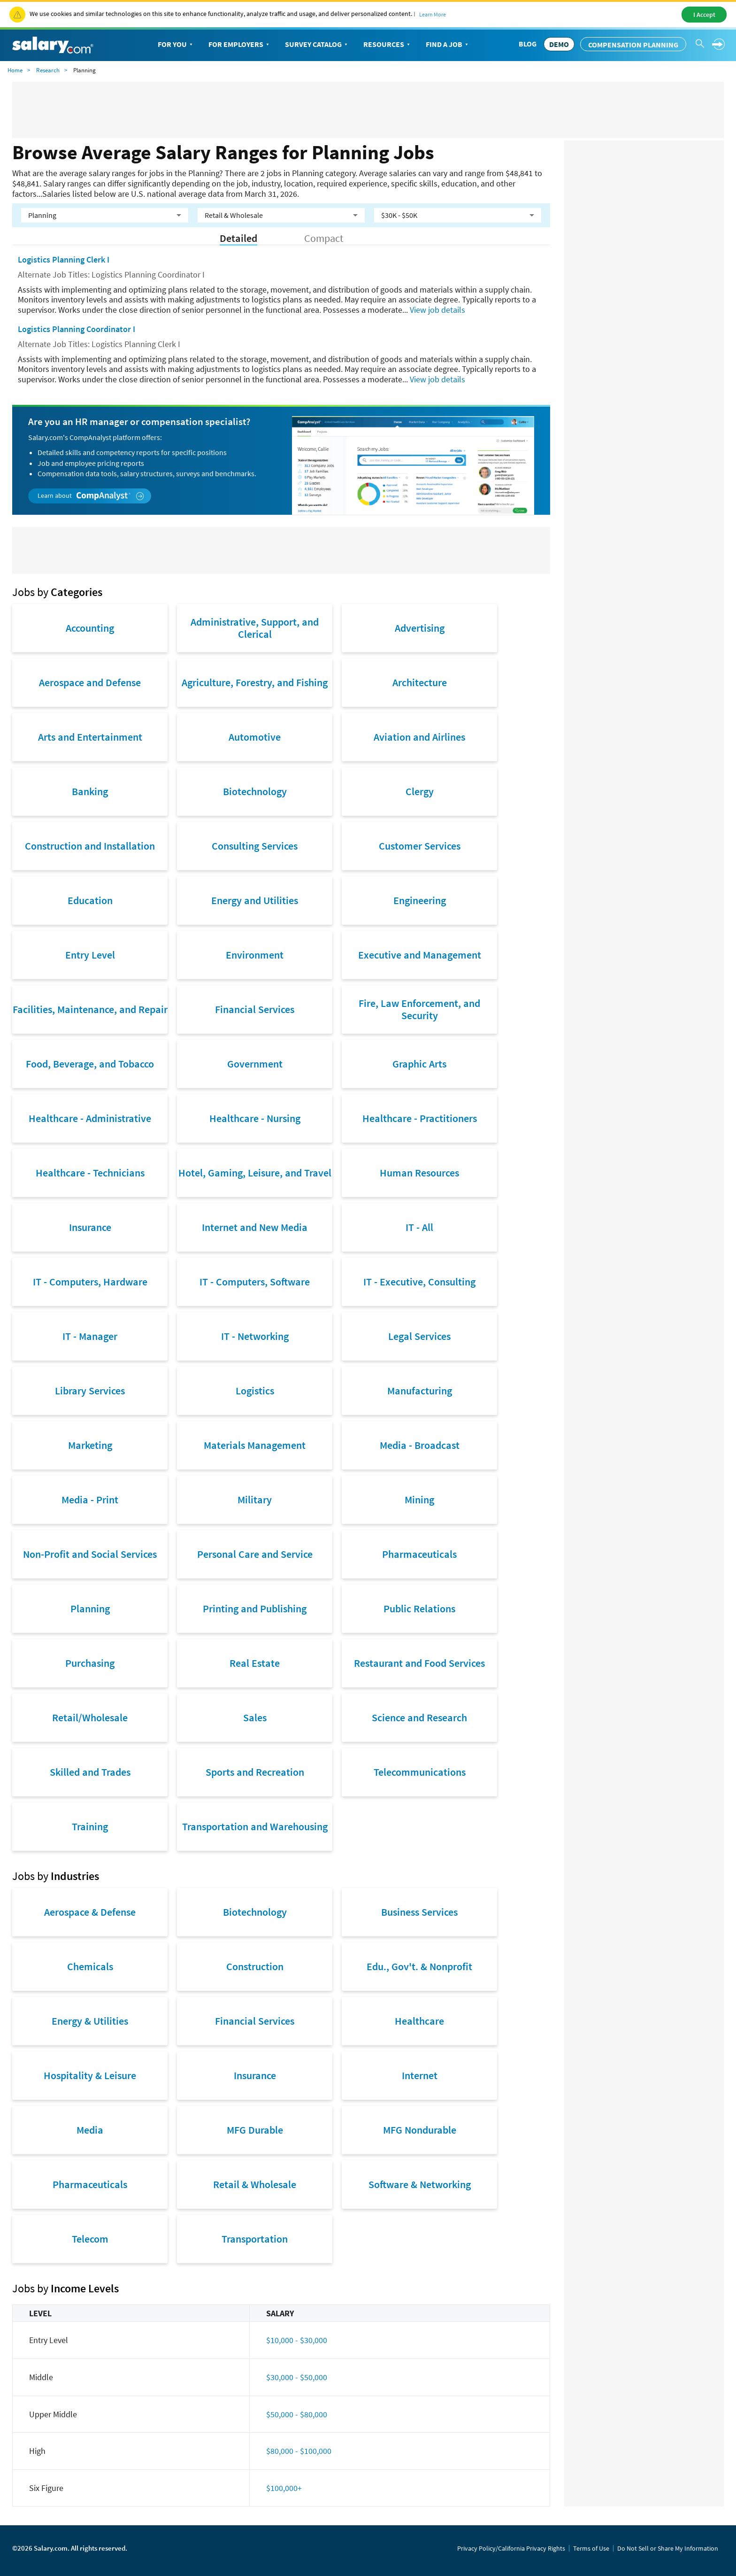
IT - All (419, 1227)
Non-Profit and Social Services (90, 1554)
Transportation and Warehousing (255, 1826)
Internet (419, 2075)
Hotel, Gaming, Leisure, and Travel (254, 1172)
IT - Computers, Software (254, 1281)
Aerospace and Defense (90, 682)
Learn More (432, 14)
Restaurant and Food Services (419, 1663)
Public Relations (419, 1608)
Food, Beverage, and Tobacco (90, 1063)
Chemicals (90, 1966)
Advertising (420, 627)
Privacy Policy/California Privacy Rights (511, 2548)
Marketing (90, 1445)
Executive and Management (419, 954)
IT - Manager (89, 1336)
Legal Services (419, 1336)
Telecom (90, 2238)
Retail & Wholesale (254, 2184)
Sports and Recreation (255, 1772)
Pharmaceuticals (419, 1554)
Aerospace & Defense (90, 1911)
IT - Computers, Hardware (90, 1281)
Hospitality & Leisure (90, 2075)
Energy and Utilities (254, 900)
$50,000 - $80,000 (296, 2414)
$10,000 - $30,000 (296, 2340)
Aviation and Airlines (419, 736)
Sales (255, 1717)
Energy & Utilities (90, 2020)
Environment (255, 954)
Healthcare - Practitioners (419, 1118)
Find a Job (448, 44)
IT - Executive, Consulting (419, 1281)
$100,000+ (284, 2488)
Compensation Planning (633, 44)
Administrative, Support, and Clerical (255, 628)
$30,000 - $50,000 (296, 2377)
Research (48, 70)
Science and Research (419, 1717)
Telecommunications (420, 1772)
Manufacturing (419, 1390)
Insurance (90, 1227)
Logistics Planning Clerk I (63, 259)
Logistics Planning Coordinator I (76, 329)
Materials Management (255, 1445)
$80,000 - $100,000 (298, 2450)
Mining (419, 1499)
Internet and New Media (254, 1227)
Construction (255, 1966)
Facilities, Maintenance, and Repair (90, 1009)
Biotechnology (255, 791)
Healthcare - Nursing (254, 1118)
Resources (387, 44)
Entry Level (90, 954)
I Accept (704, 14)
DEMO (559, 44)
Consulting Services (255, 845)
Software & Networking (419, 2184)
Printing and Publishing (255, 1608)
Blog (528, 43)
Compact (323, 238)
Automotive (255, 736)
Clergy (420, 791)
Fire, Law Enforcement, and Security (419, 1009)
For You (176, 44)
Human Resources (419, 1172)
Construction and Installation (90, 845)
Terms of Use (591, 2548)
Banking (90, 791)
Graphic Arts (419, 1063)
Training (90, 1826)
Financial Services (254, 1009)
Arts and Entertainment (90, 736)
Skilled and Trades (90, 1772)
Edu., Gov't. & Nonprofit (419, 1966)
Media (90, 2129)
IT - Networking (255, 1336)
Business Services (419, 1911)
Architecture (419, 682)
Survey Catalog (317, 44)
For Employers (239, 44)
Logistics (255, 1390)
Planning (90, 1608)
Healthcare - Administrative (90, 1118)
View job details (437, 309)
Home (15, 70)
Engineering (419, 900)
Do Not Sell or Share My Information (667, 2548)
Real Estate (255, 1663)
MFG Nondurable (419, 2129)
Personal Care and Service (255, 1554)
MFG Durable (255, 2129)
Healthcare (419, 2020)
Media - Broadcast (420, 1445)
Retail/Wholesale (90, 1717)
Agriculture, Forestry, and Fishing (255, 682)
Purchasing (90, 1663)
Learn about (91, 495)
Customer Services (419, 845)
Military (255, 1499)
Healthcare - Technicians (90, 1172)
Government (255, 1063)
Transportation (255, 2238)
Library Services (90, 1390)
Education (90, 900)
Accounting (90, 627)
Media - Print (89, 1499)
